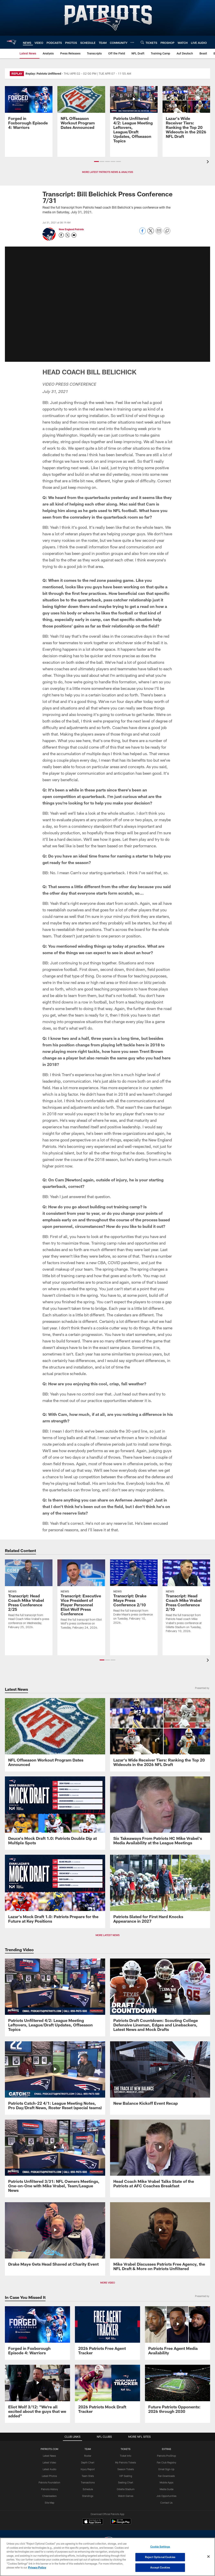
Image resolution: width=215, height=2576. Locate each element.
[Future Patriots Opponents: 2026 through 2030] (177, 2391)
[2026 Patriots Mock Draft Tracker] (107, 2391)
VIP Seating (125, 2475)
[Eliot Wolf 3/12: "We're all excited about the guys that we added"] (37, 2394)
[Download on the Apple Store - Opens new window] (92, 2521)
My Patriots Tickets (125, 2462)
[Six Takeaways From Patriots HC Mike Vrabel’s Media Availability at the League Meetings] (160, 1813)
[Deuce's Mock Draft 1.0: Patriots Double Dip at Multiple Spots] (55, 1813)
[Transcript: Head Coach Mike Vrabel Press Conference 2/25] (28, 1596)
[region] (107, 2557)
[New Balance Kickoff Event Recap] (160, 2075)
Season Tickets (125, 2469)
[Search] (142, 42)
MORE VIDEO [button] (107, 2282)
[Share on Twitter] (150, 233)
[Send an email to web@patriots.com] (73, 235)
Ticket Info (125, 2455)
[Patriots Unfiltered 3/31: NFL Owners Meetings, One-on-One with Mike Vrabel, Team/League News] (55, 2159)
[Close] (208, 2556)
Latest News (49, 2455)
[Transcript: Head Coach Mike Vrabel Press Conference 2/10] (186, 1598)
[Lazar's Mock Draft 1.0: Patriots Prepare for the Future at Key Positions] (55, 1891)
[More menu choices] (132, 42)
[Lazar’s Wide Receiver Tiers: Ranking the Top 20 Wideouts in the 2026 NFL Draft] (186, 114)
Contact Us (166, 2502)
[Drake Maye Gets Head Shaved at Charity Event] (55, 2236)
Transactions (88, 2482)
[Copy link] (167, 231)
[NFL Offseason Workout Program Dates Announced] (81, 110)
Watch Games (125, 2495)
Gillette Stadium (126, 2489)
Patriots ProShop (166, 2455)
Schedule (88, 2489)
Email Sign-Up (166, 2469)
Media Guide (166, 2489)
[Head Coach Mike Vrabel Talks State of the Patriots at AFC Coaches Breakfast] (160, 2156)
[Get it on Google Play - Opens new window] (121, 2523)
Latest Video (49, 2462)
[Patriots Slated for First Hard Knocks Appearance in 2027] (160, 1891)
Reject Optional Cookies (160, 2557)
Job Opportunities (166, 2495)
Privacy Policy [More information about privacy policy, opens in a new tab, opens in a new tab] (37, 2567)
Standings (87, 2495)
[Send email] (159, 233)
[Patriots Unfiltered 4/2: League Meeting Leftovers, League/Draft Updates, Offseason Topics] (134, 117)
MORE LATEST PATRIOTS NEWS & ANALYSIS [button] (107, 171)
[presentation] (208, 162)
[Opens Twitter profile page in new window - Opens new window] (67, 235)
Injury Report (88, 2469)
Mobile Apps (166, 2482)
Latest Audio (49, 2469)
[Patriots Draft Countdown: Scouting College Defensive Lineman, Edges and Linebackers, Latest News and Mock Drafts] (160, 1997)
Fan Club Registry (166, 2462)
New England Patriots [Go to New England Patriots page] (71, 229)
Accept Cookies (160, 2567)
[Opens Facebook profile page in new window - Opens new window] (61, 235)
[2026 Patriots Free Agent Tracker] (107, 2333)
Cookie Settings (160, 2546)
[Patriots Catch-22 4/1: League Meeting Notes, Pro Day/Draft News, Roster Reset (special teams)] (55, 2078)
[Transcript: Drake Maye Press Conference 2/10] (134, 1594)
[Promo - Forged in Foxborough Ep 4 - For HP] (28, 110)
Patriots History (49, 2489)
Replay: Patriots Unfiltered (43, 73)
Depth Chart (87, 2462)
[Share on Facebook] (142, 233)
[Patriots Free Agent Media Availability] (177, 2333)
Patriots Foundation (49, 2482)
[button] (96, 161)
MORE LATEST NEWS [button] (108, 1935)
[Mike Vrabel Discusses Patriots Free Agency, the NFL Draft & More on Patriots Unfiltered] (160, 2239)
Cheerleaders (49, 2495)
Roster (87, 2455)
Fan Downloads (166, 2475)
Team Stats (88, 2475)
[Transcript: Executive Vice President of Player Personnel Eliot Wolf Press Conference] (81, 1596)
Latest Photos (49, 2475)
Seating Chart (125, 2482)
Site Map (49, 2502)
